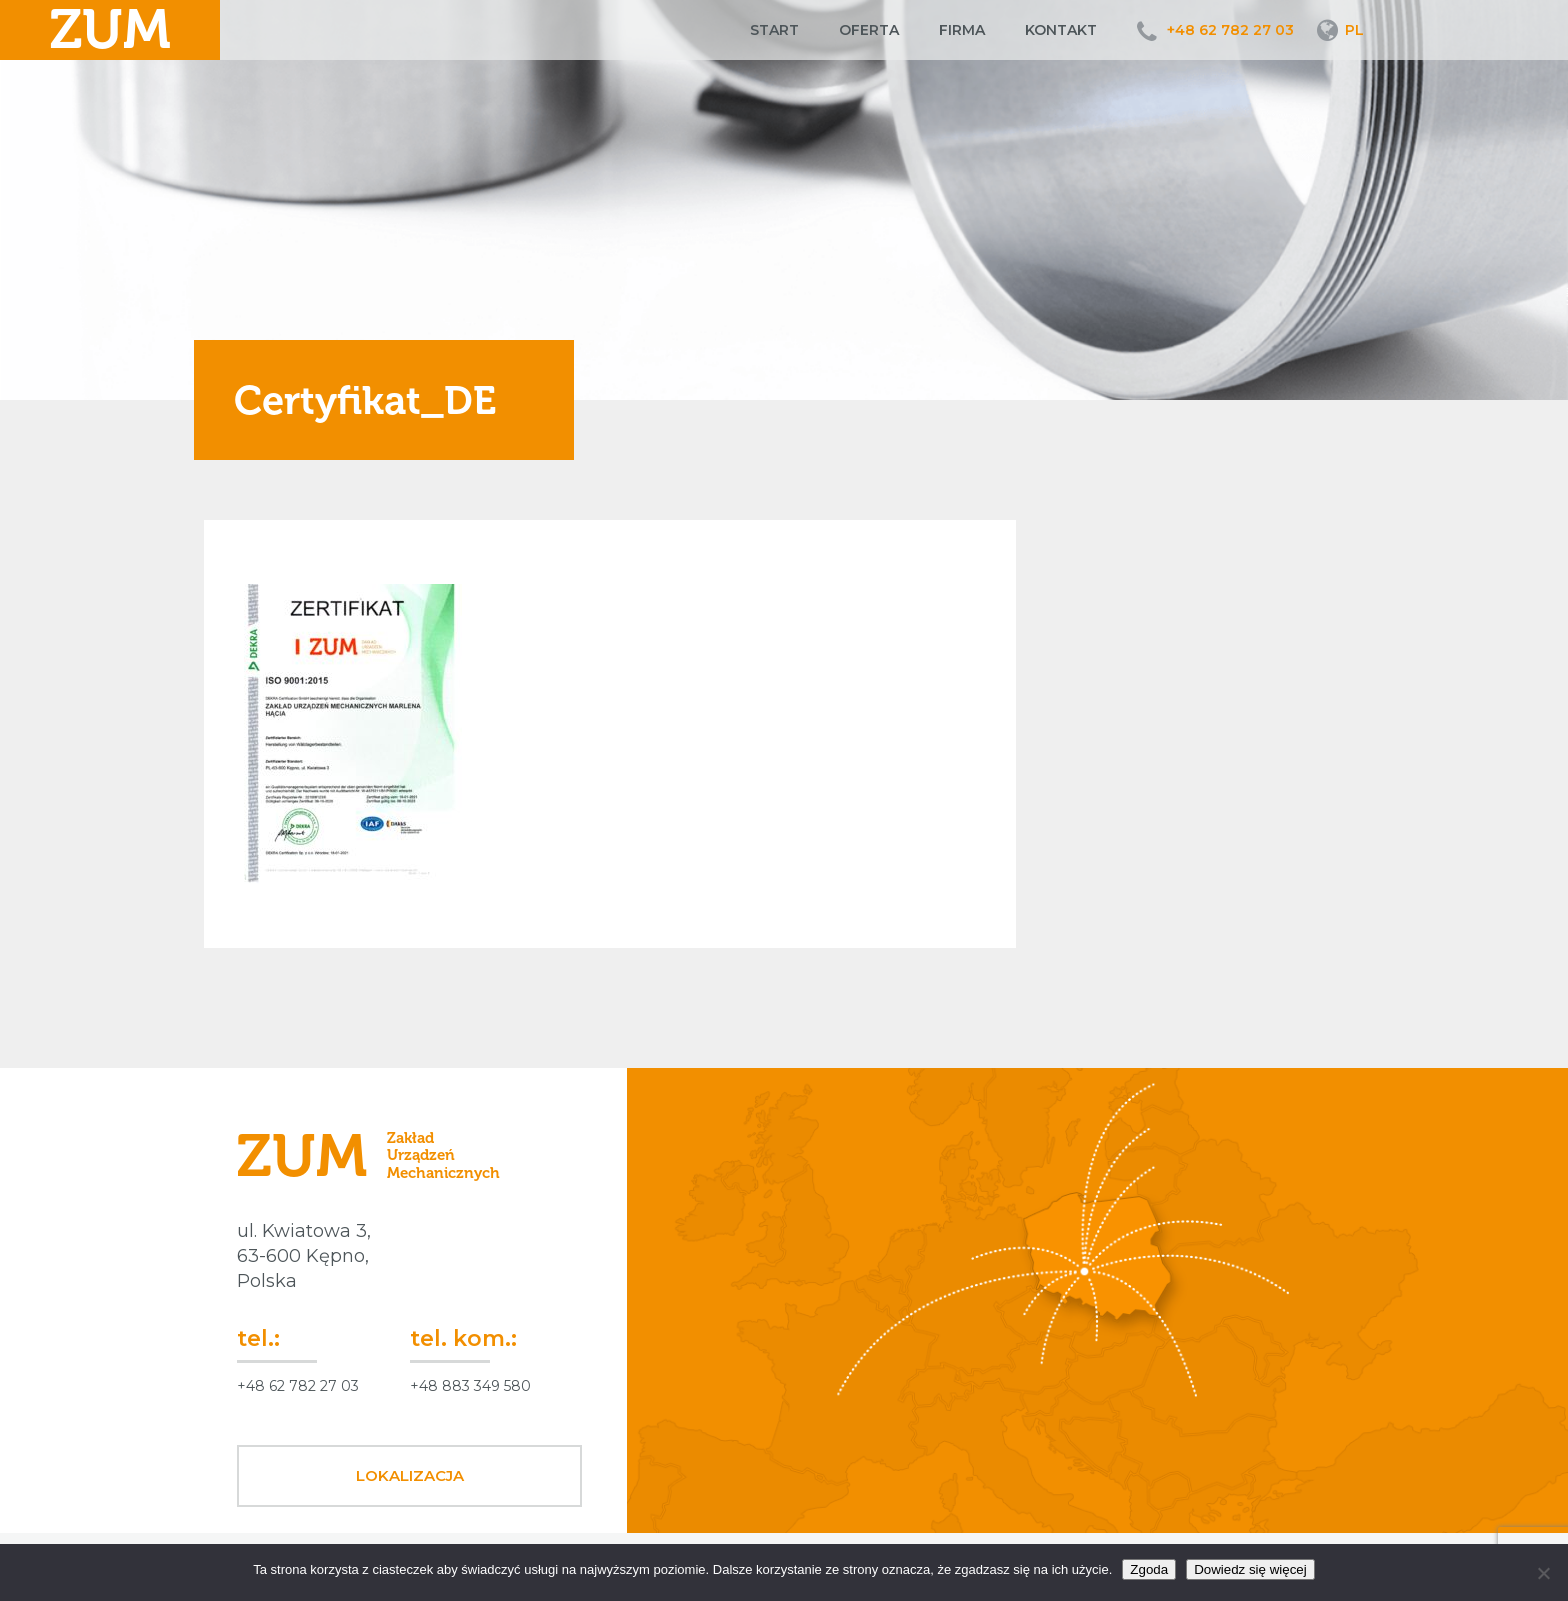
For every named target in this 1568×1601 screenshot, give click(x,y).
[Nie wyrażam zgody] (1543, 1573)
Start (774, 30)
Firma (962, 30)
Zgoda (1149, 1569)
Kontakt (1061, 30)
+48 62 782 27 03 (1230, 30)
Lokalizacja (410, 1475)
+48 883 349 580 (470, 1386)
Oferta (869, 30)
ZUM (110, 30)
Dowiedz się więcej (1250, 1569)
